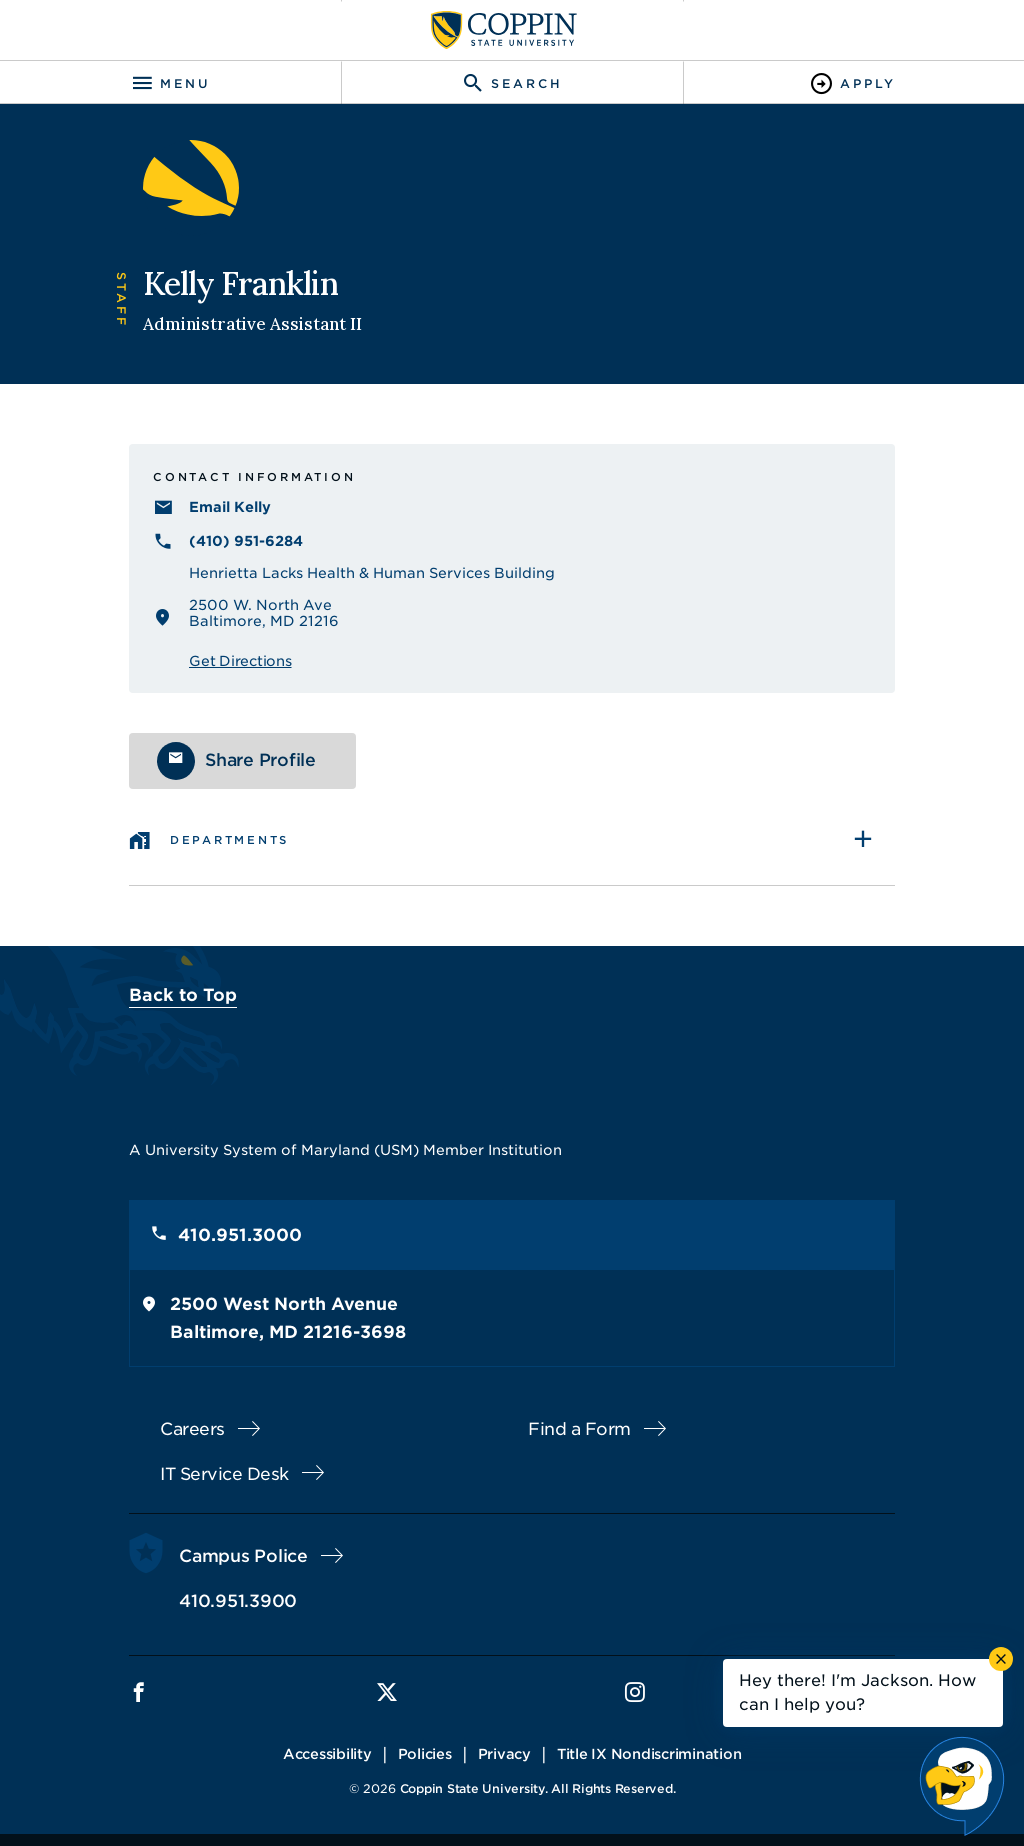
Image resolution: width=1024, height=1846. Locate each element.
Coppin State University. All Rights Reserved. (538, 1788)
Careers (192, 1429)
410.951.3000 (240, 1235)
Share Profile (260, 760)
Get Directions (240, 661)
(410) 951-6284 (246, 541)
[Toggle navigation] (170, 83)
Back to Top (183, 995)
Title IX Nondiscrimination (649, 1754)
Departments (229, 840)
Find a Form (579, 1429)
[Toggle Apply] (853, 83)
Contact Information (254, 477)
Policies (425, 1754)
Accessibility (327, 1754)
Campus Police (243, 1556)
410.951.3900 (238, 1601)
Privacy (504, 1754)
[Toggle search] (511, 83)
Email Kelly (230, 507)
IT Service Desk (224, 1474)
